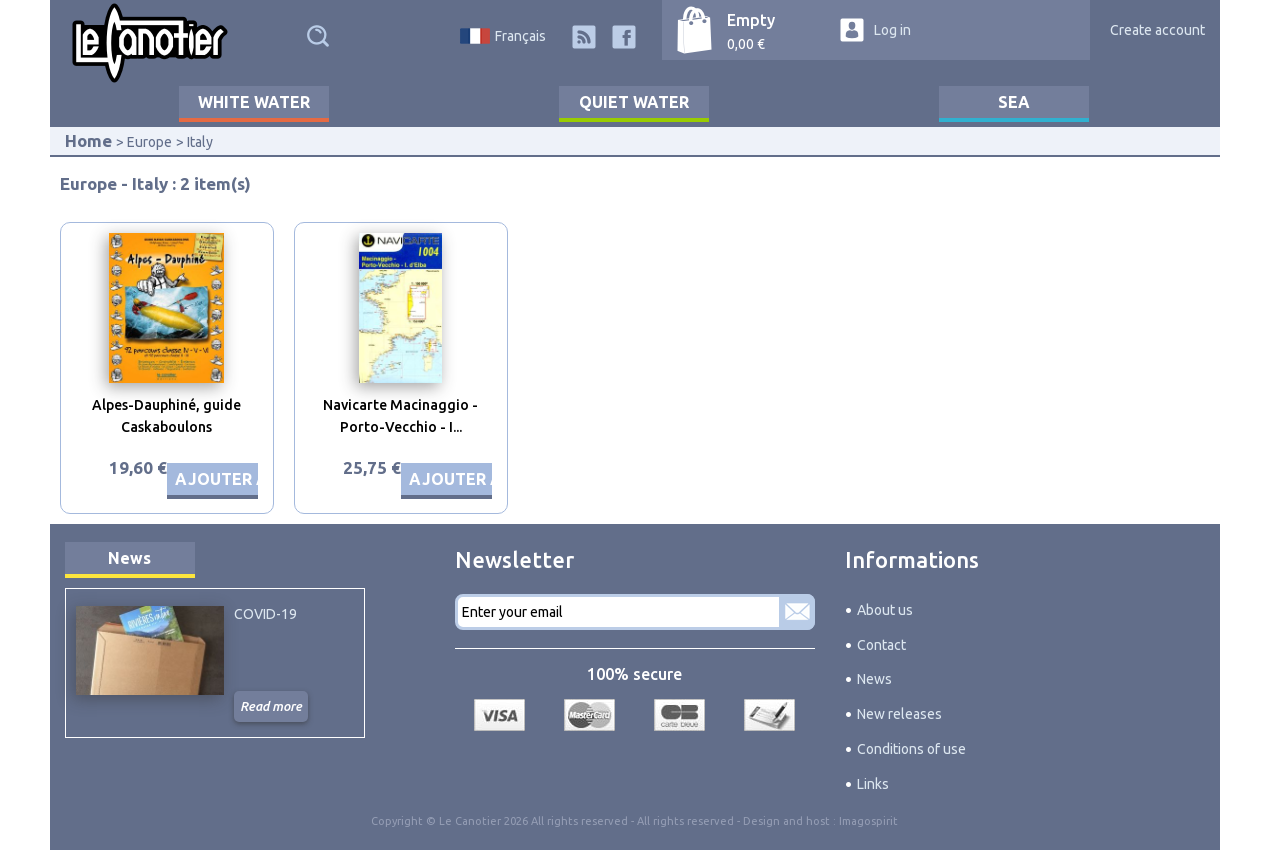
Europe (149, 142)
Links (873, 784)
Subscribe (797, 612)
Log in (892, 30)
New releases (899, 714)
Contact (881, 645)
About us (885, 610)
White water (254, 102)
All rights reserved (685, 821)
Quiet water (634, 102)
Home (88, 140)
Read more (271, 706)
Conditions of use (911, 749)
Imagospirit (868, 821)
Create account (1157, 30)
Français (520, 36)
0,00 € (746, 44)
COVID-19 (265, 614)
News (129, 558)
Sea (1014, 102)
